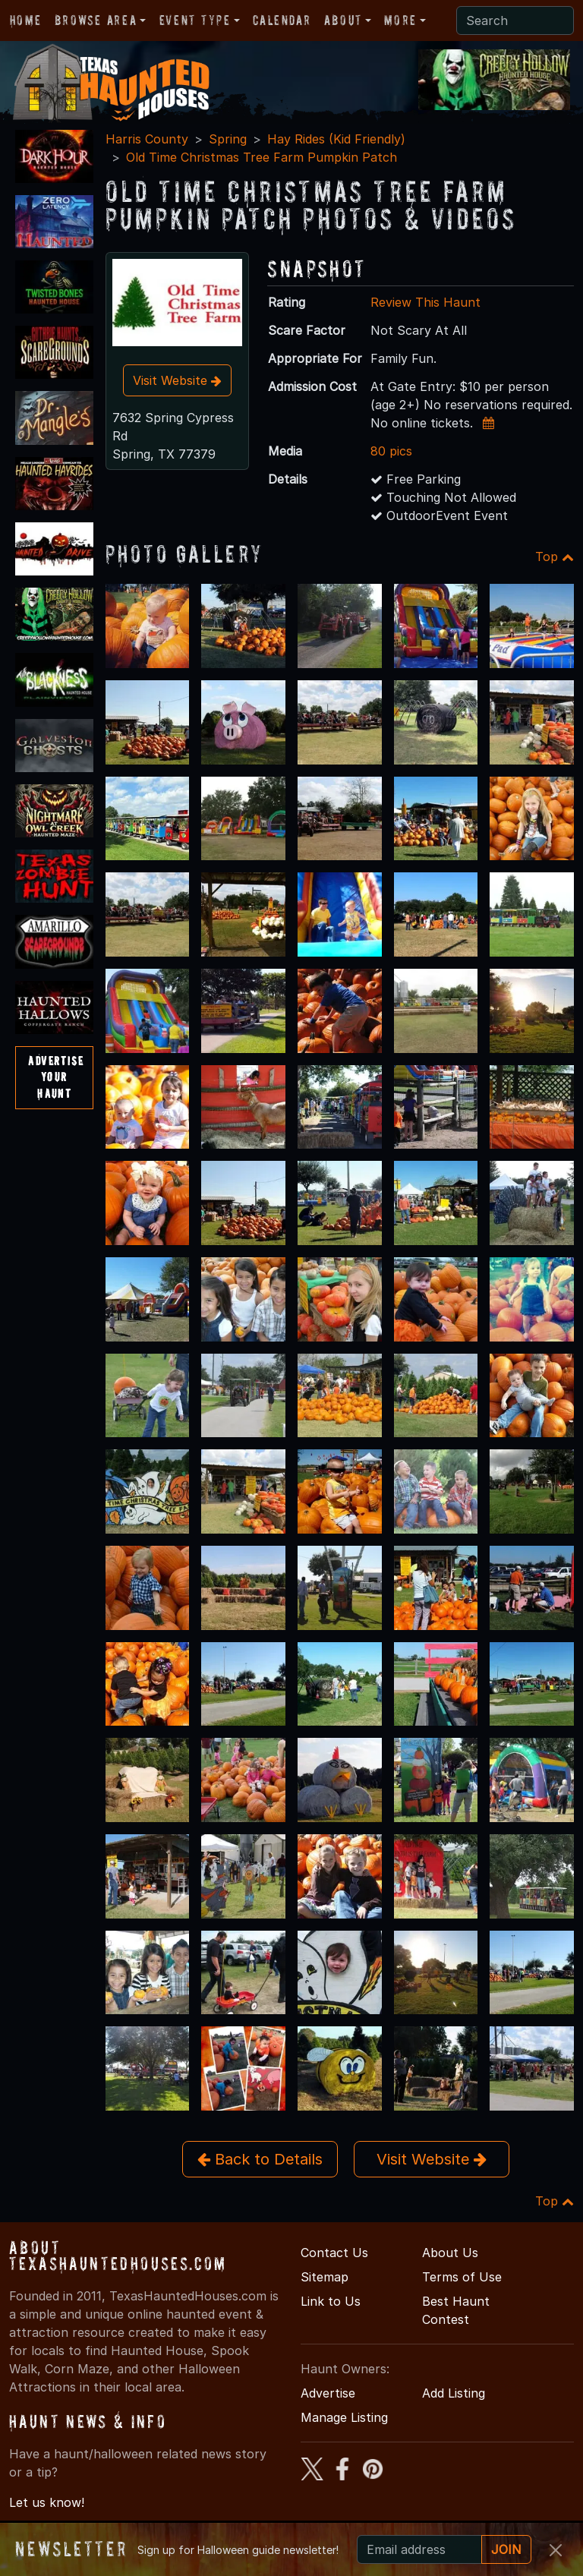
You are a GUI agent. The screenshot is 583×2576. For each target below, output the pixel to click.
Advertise (328, 2393)
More (400, 20)
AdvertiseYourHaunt (56, 1077)
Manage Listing (344, 2417)
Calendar (281, 20)
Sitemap (324, 2276)
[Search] (515, 20)
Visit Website (177, 380)
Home (25, 20)
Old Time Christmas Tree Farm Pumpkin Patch (261, 157)
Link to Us (331, 2301)
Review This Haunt (425, 302)
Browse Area (96, 20)
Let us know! (46, 2502)
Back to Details (260, 2159)
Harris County (147, 139)
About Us (450, 2252)
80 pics (391, 451)
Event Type (195, 20)
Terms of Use (462, 2276)
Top (554, 556)
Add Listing (453, 2393)
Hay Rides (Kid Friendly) (336, 139)
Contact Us (334, 2252)
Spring (228, 139)
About (343, 20)
